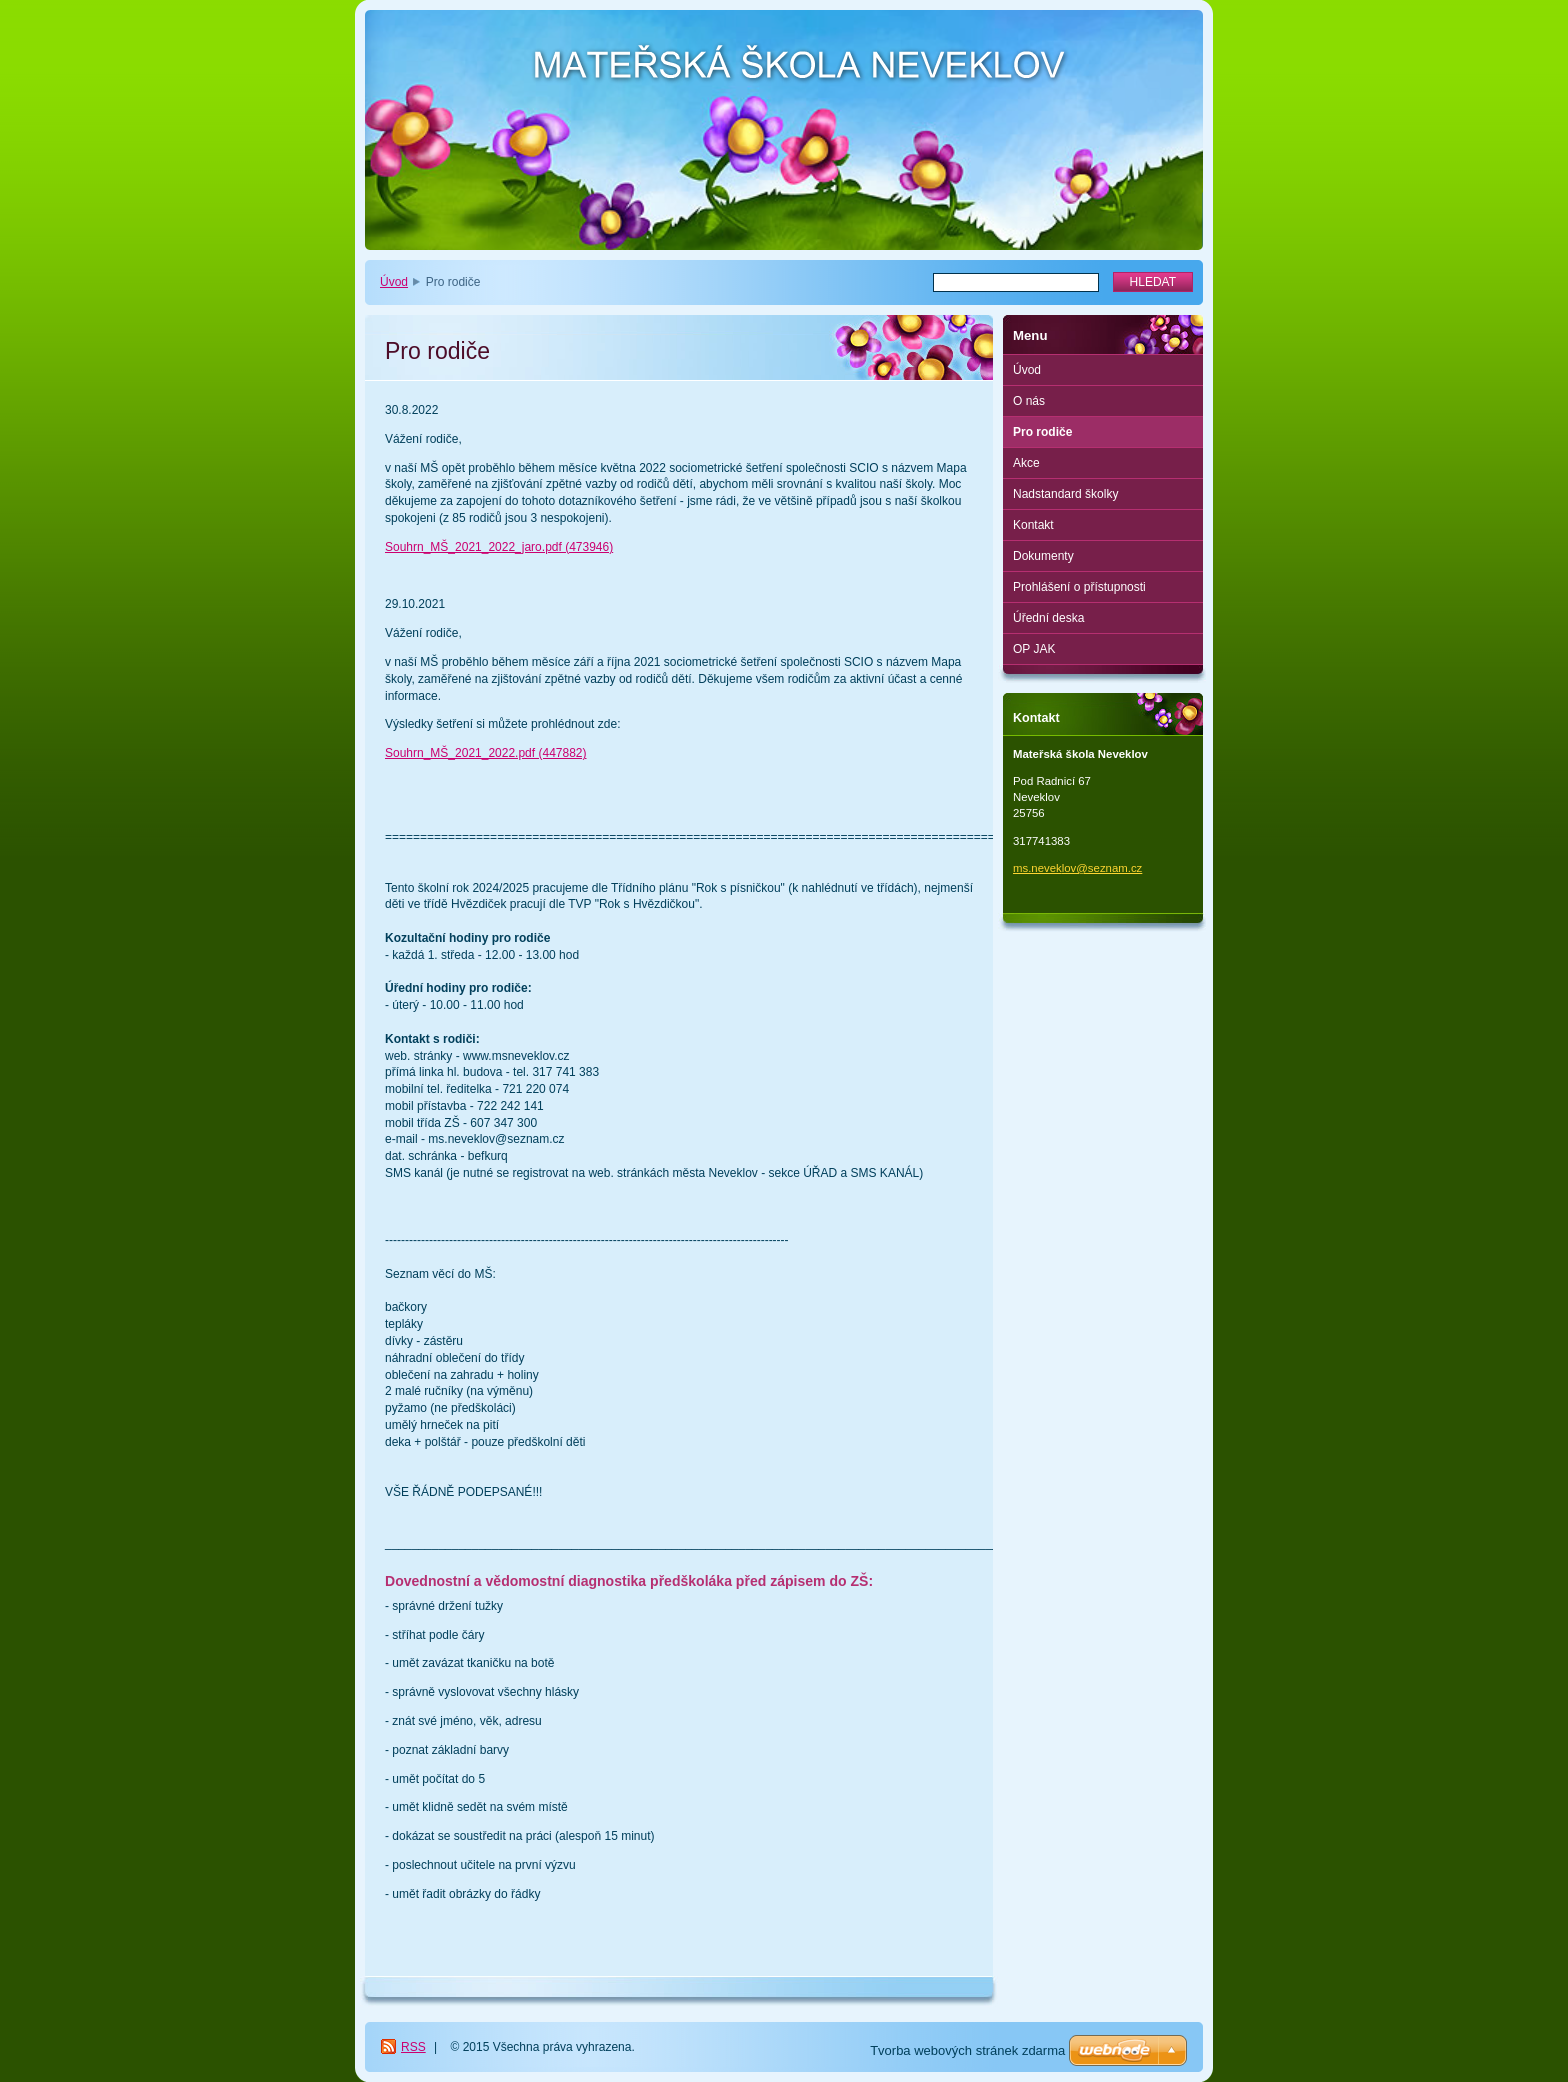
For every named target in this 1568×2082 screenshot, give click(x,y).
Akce (1026, 463)
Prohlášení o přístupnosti (1079, 587)
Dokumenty (1043, 556)
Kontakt (1033, 525)
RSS (413, 2047)
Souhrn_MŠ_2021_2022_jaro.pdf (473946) (499, 547)
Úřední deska (1048, 618)
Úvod (394, 282)
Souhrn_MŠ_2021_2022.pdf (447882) (486, 753)
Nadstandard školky (1065, 494)
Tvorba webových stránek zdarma (967, 2050)
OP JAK (1034, 649)
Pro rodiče (1042, 432)
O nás (1029, 401)
